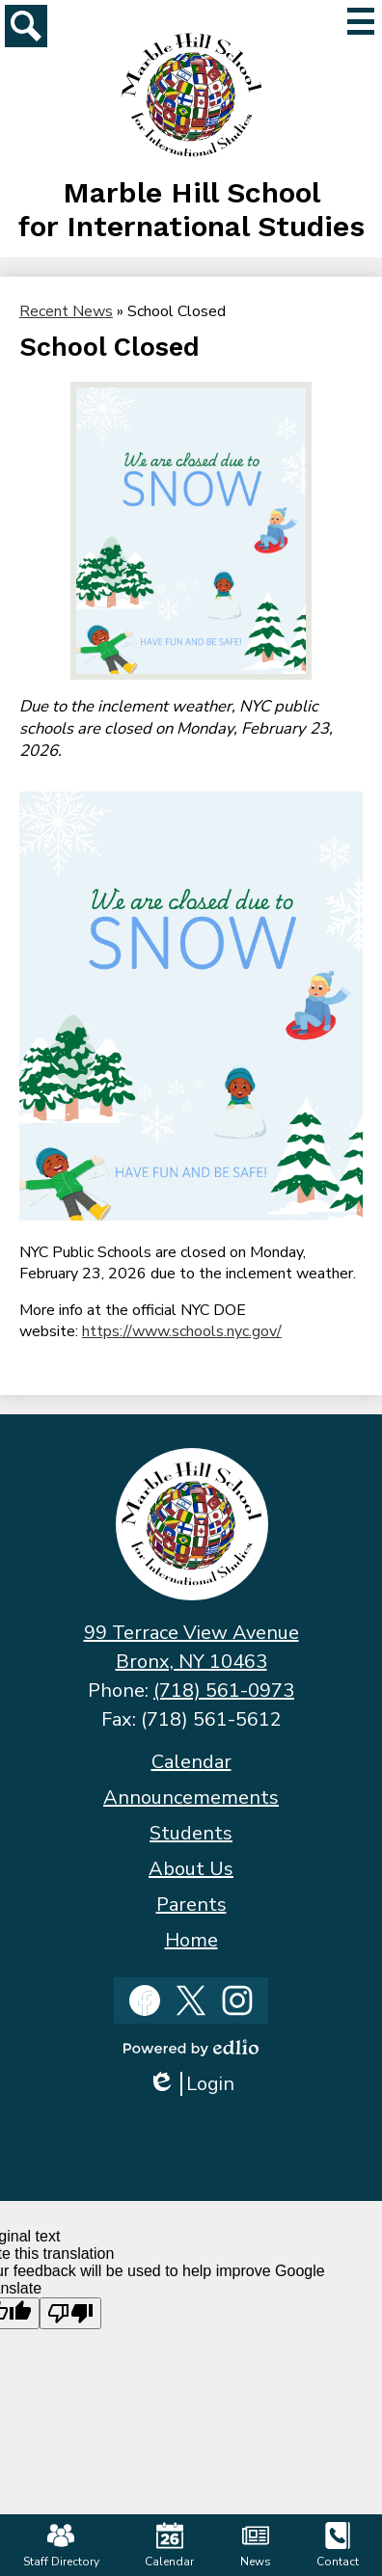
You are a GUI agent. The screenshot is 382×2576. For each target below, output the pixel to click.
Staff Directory (61, 2545)
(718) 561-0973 (223, 1690)
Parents (191, 1905)
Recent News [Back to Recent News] (66, 311)
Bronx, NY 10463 (191, 1662)
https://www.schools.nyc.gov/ (182, 1331)
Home (191, 1940)
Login (191, 2084)
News (255, 2545)
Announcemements (191, 1797)
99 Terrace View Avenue (191, 1633)
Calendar (191, 1762)
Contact (337, 2545)
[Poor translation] (70, 2313)
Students (191, 1833)
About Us (191, 1869)
